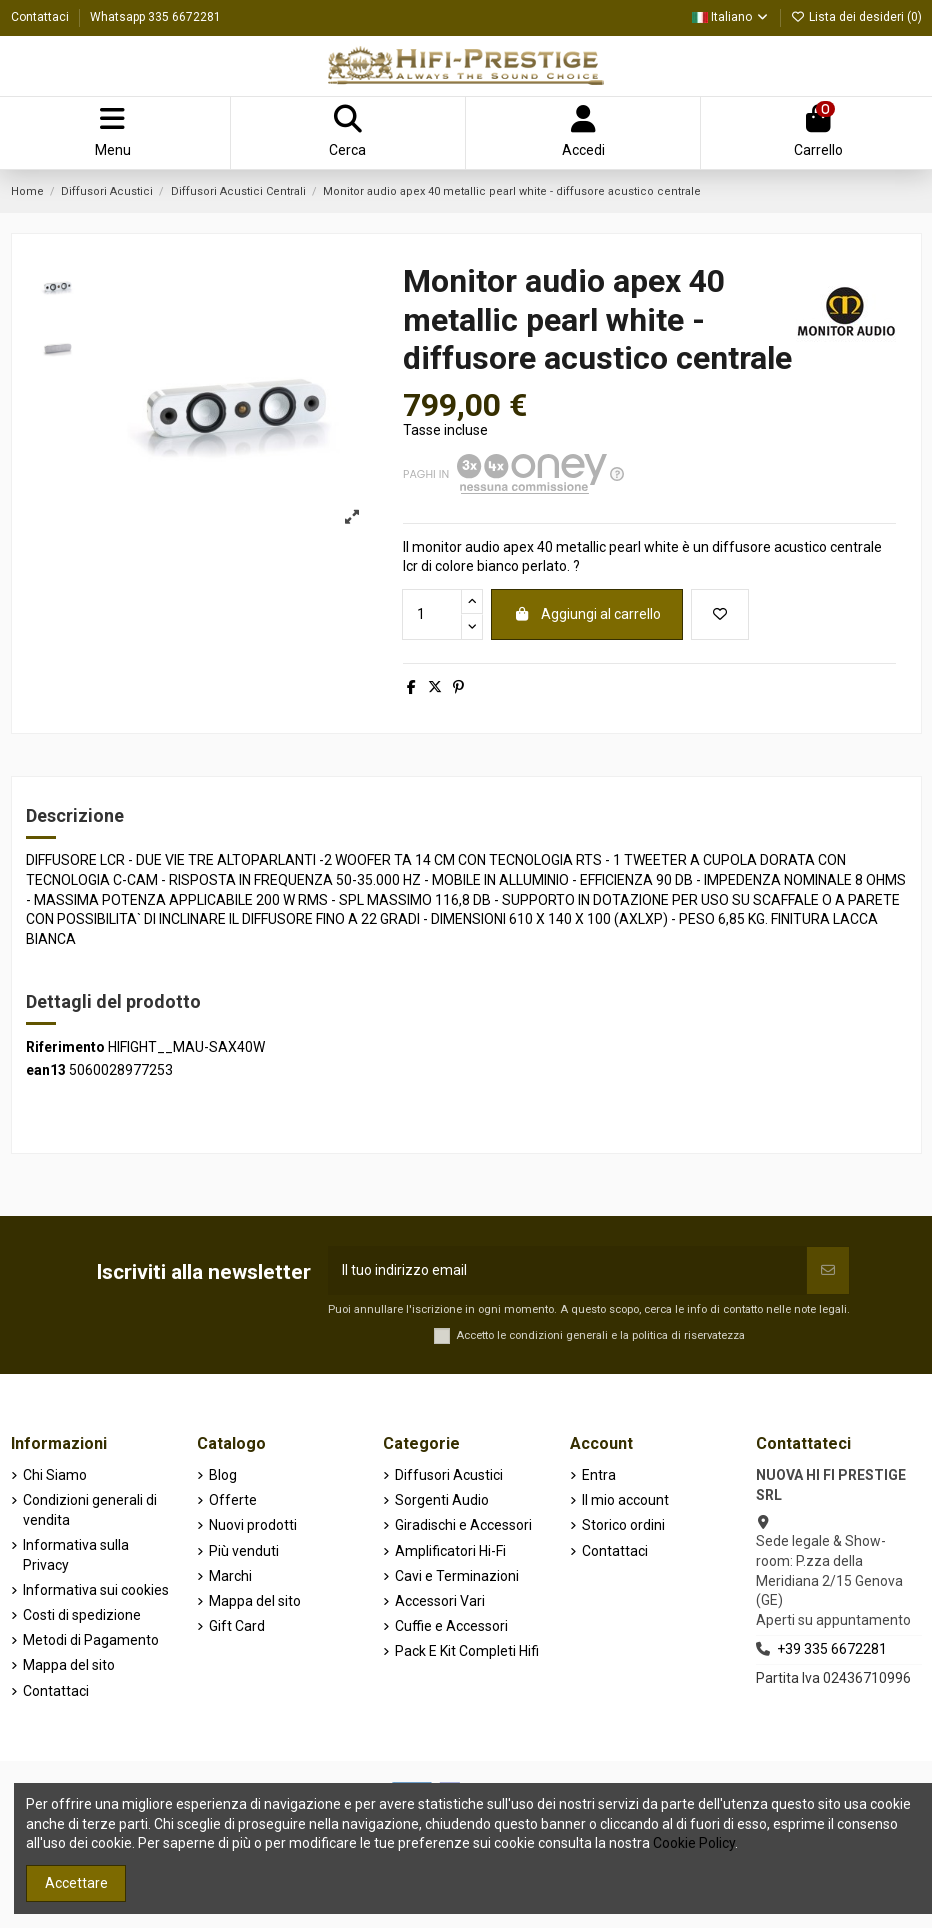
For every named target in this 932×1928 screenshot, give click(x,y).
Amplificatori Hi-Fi (450, 1551)
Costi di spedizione (82, 1615)
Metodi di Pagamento (91, 1640)
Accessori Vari (440, 1601)
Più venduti (244, 1551)
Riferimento (65, 1047)
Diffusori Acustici (449, 1475)
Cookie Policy (694, 1843)
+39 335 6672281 (832, 1649)
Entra (599, 1475)
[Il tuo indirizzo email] (567, 1270)
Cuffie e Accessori (451, 1626)
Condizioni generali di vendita (90, 1510)
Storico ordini (623, 1525)
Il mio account (625, 1500)
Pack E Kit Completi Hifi (467, 1651)
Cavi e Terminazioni (457, 1576)
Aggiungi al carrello (587, 614)
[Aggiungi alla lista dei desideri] (720, 614)
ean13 (46, 1070)
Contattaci (41, 17)
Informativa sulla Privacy (76, 1555)
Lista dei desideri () (856, 17)
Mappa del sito (69, 1665)
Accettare (76, 1883)
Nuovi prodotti (253, 1525)
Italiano (731, 17)
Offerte (233, 1500)
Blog (223, 1475)
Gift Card (237, 1626)
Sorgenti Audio (442, 1500)
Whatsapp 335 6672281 (155, 17)
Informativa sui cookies (96, 1590)
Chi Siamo (55, 1475)
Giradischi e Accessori (463, 1525)
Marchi (230, 1576)
